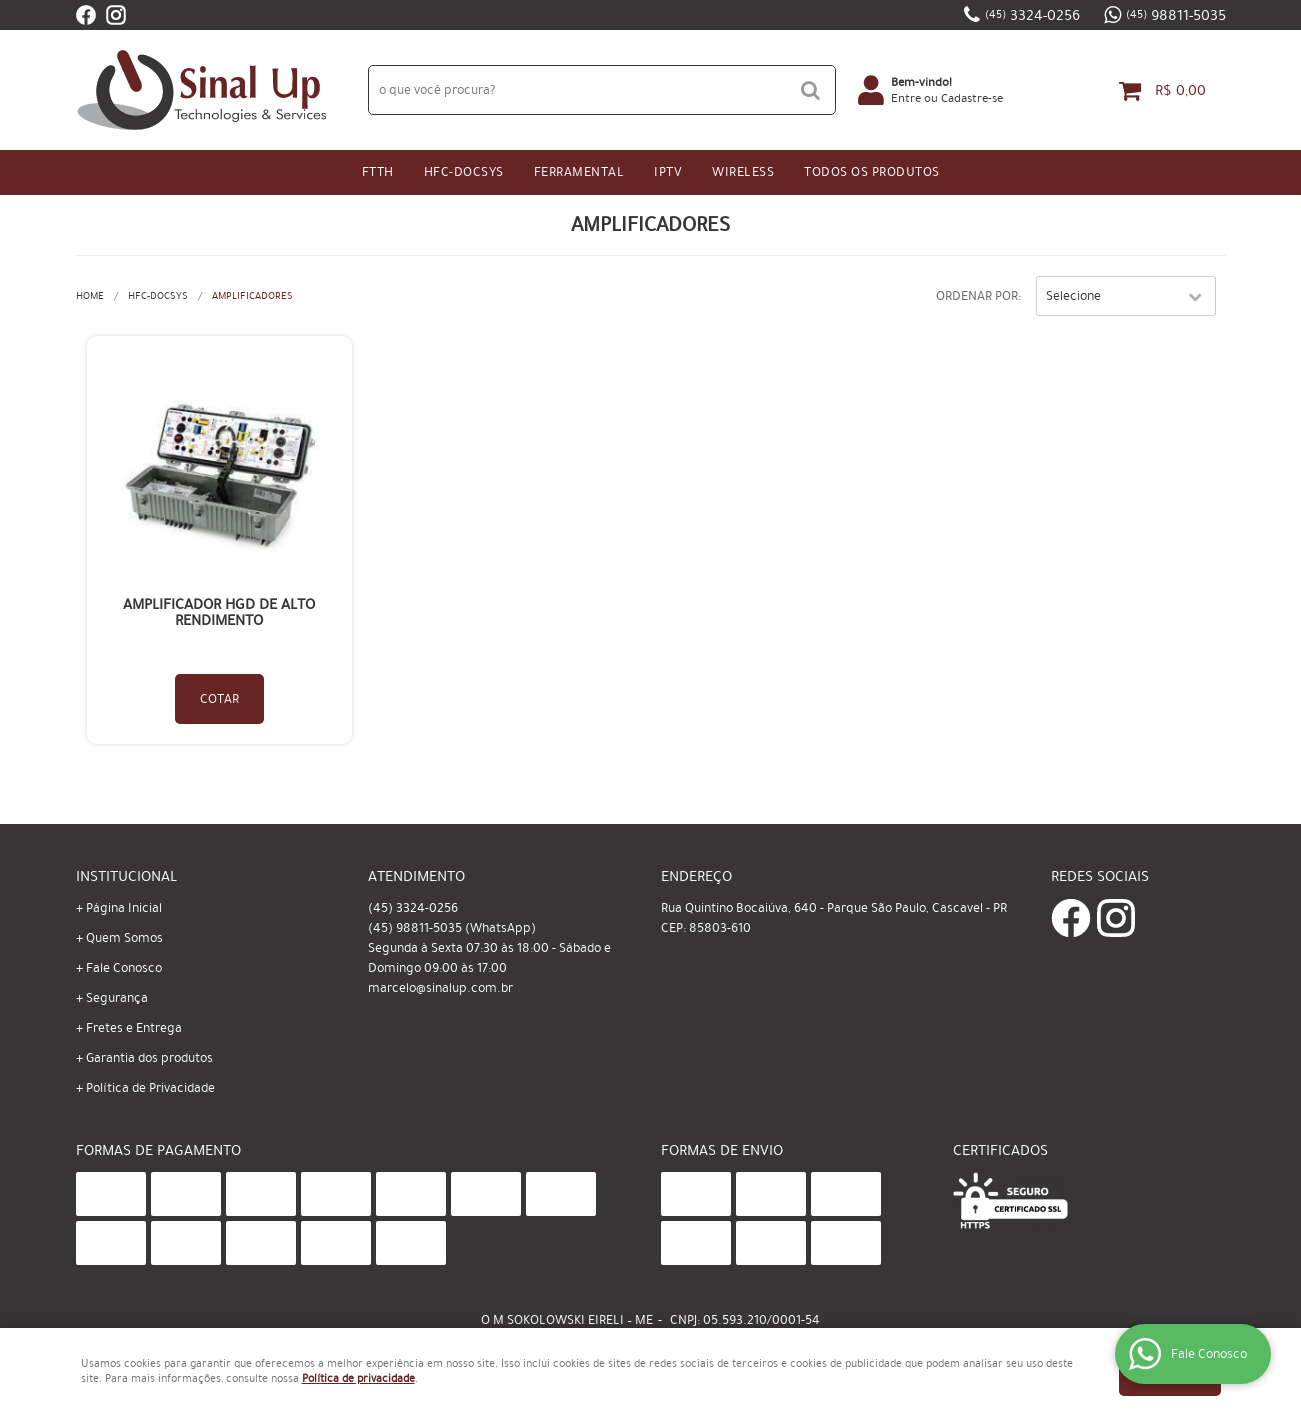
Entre (906, 98)
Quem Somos (124, 938)
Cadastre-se (972, 98)
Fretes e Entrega (134, 1028)
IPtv (668, 172)
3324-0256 (1032, 15)
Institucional (126, 876)
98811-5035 (1176, 15)
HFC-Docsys (464, 172)
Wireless (743, 172)
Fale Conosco (124, 968)
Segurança (117, 998)
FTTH (378, 172)
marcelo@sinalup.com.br (440, 988)
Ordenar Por (977, 296)
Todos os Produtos (872, 172)
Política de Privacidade (150, 1088)
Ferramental (579, 172)
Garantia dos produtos (149, 1058)
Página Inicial (124, 908)
